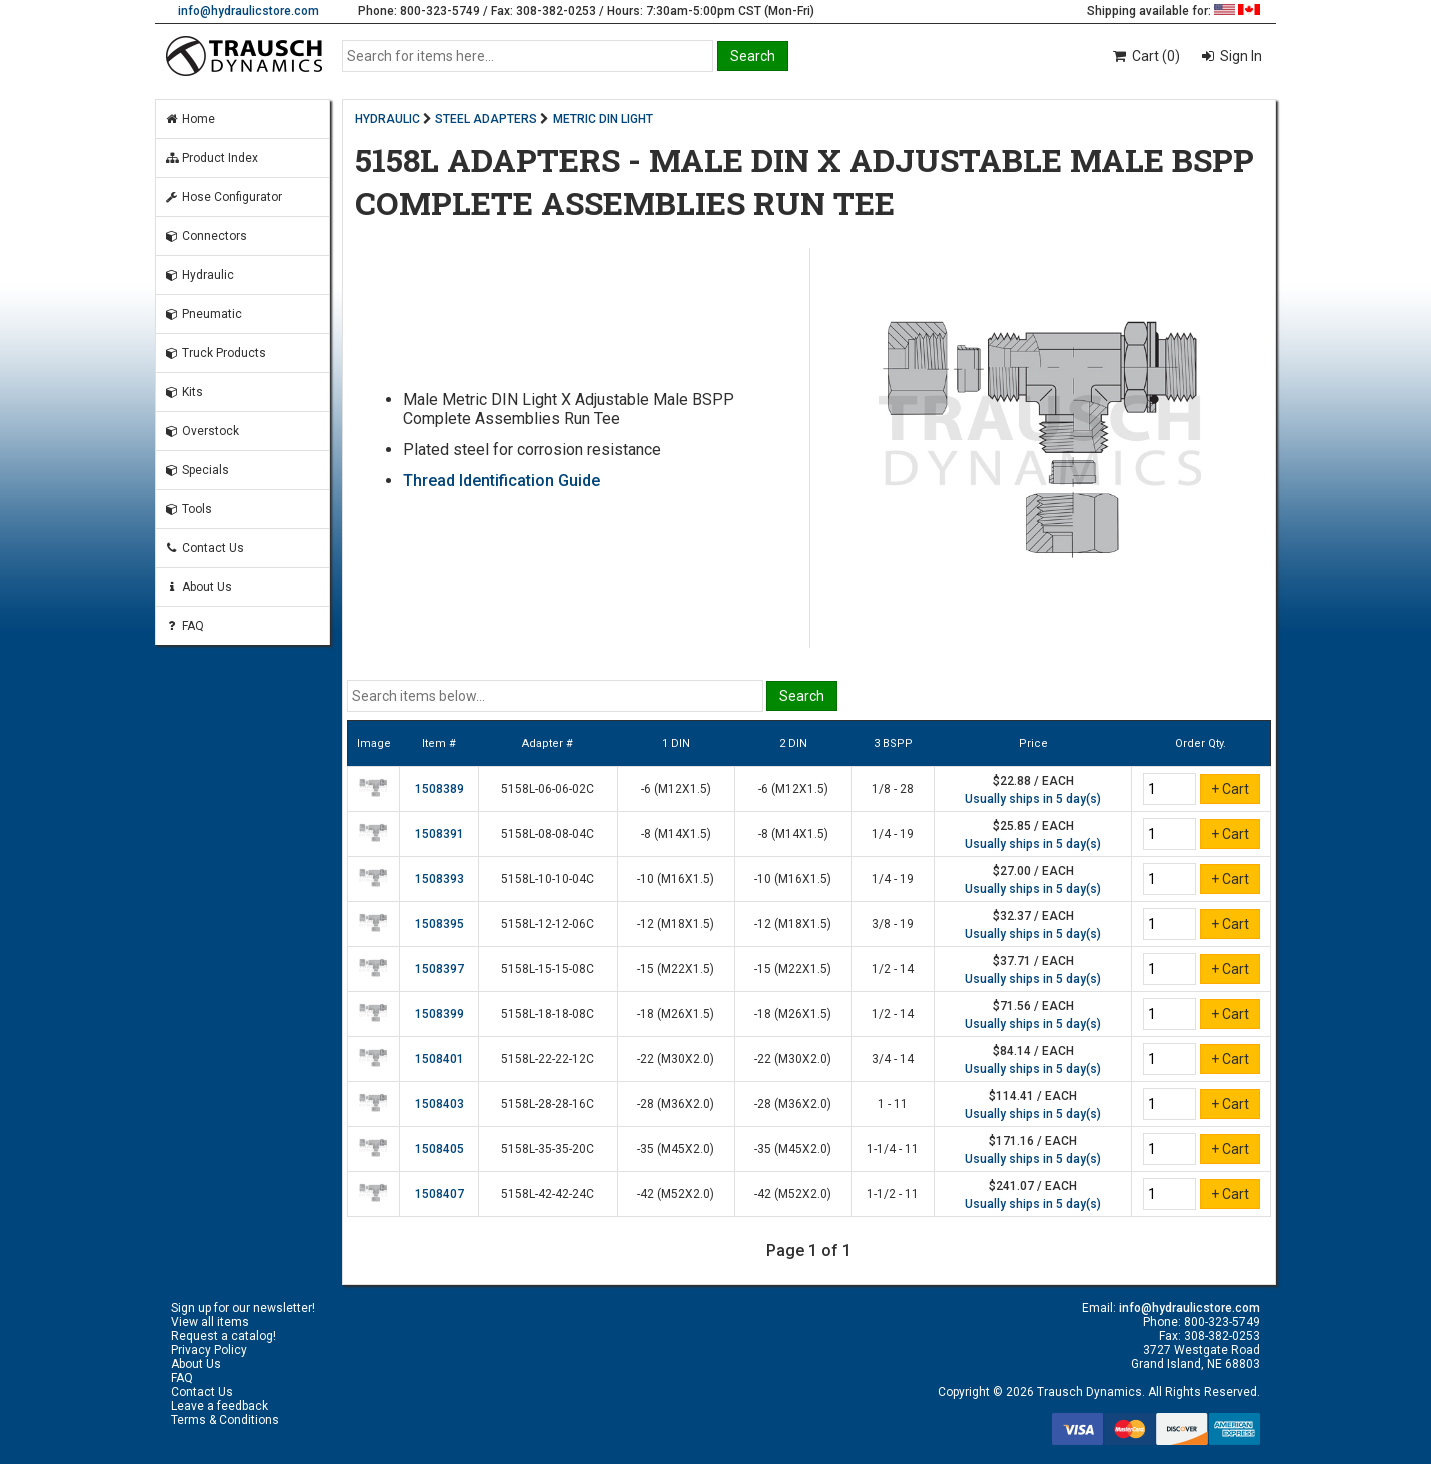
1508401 (439, 1059)
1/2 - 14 (893, 969)
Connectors (205, 236)
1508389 (439, 789)
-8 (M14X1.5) (676, 834)
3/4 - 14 (893, 1059)
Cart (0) (1145, 56)
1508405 (439, 1149)
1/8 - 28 (893, 789)
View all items (210, 1322)
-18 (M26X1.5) (675, 1014)
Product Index (211, 158)
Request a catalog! (223, 1336)
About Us (198, 587)
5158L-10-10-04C (547, 879)
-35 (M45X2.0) (675, 1149)
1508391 (439, 834)
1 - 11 (893, 1104)
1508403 (439, 1104)
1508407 (439, 1194)
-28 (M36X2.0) (675, 1104)
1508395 (439, 924)
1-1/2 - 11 (893, 1194)
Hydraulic (199, 275)
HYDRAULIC (387, 119)
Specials (196, 470)
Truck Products (215, 353)
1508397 (439, 969)
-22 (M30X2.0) (675, 1059)
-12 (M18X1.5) (675, 924)
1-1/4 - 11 (893, 1149)
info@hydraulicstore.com (248, 11)
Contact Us (204, 548)
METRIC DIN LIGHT (603, 119)
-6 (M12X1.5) (676, 789)
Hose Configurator (223, 197)
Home (189, 119)
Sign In (1239, 56)
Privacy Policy (209, 1350)
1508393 (439, 879)
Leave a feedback (219, 1406)
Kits (183, 392)
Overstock (201, 431)
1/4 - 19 (893, 834)
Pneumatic (203, 314)
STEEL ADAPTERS (486, 119)
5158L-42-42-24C (547, 1194)
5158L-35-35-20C (547, 1149)
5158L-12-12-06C (547, 924)
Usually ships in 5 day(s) (1033, 799)
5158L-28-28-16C (547, 1104)
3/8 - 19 (893, 924)
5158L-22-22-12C (547, 1059)
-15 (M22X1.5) (675, 969)
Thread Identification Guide (501, 480)
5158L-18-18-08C (547, 1014)
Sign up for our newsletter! (243, 1308)
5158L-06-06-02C (547, 789)
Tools (188, 509)
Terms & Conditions (225, 1420)
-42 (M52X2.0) (675, 1194)
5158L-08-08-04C (547, 834)
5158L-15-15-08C (547, 969)
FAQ (184, 626)
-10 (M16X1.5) (675, 879)
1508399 (439, 1014)
